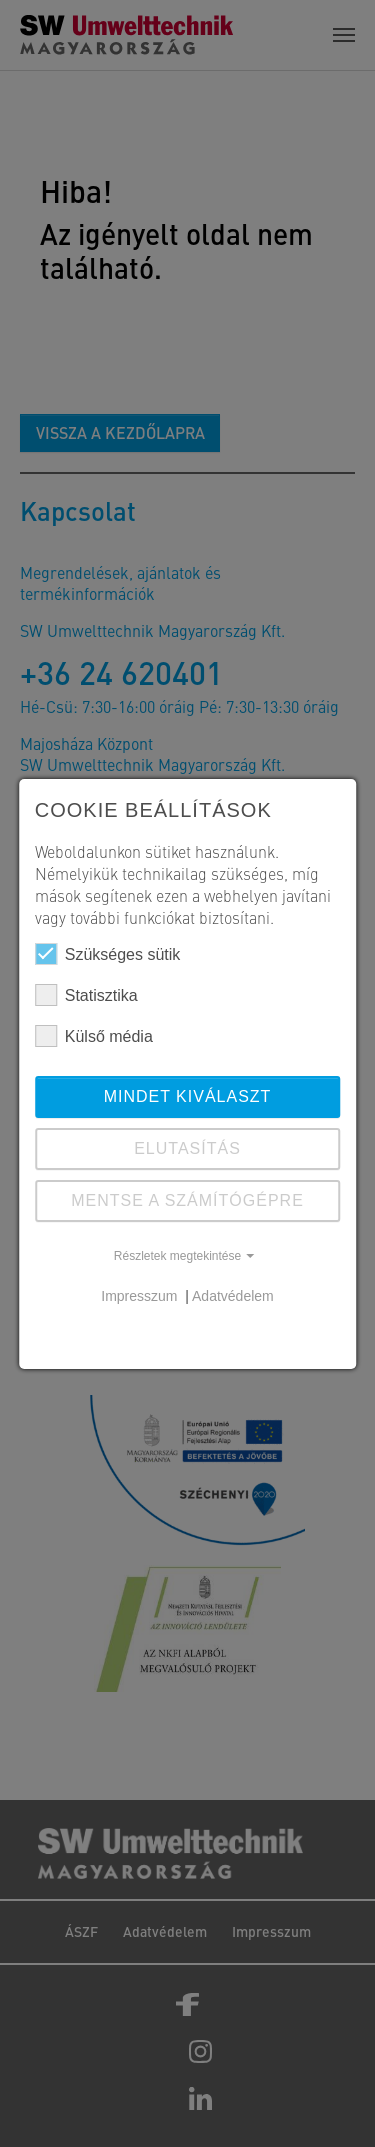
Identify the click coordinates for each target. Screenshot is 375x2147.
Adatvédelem (233, 1296)
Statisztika (86, 995)
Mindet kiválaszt (188, 1096)
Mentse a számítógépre (187, 1200)
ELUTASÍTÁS (187, 1148)
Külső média (94, 1036)
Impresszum (141, 1296)
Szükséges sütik (108, 954)
